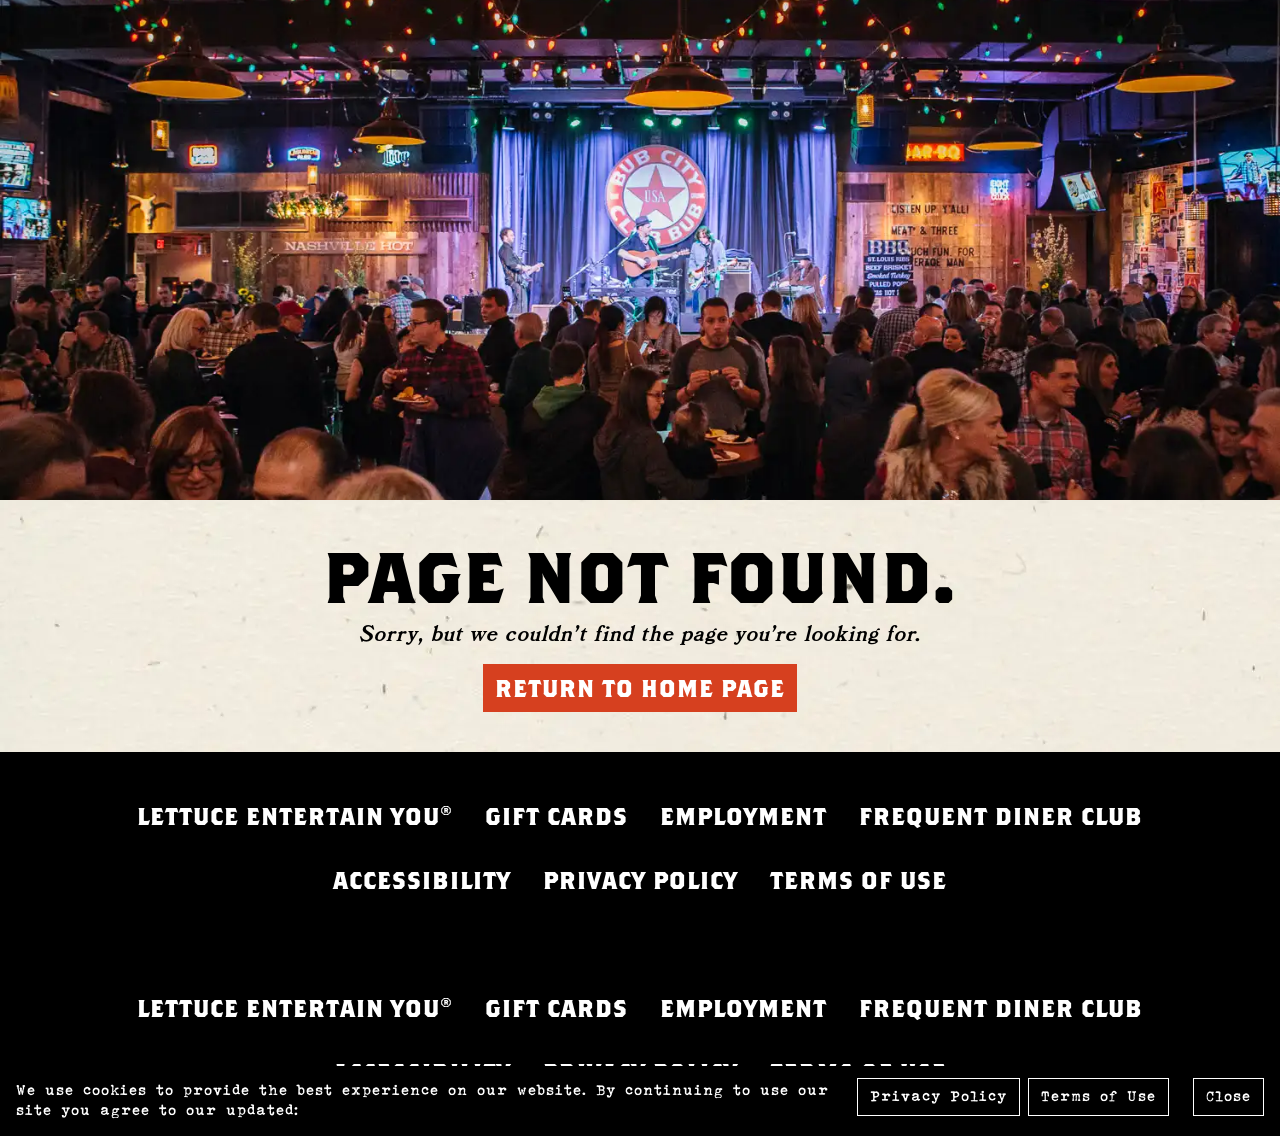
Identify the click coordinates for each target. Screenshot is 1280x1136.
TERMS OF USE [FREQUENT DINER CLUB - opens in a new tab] (858, 880)
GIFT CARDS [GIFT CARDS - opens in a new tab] (556, 816)
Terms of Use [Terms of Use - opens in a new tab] (1098, 1096)
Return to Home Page (640, 688)
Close (1228, 1096)
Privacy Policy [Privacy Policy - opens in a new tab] (938, 1096)
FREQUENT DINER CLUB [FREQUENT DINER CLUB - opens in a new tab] (1001, 816)
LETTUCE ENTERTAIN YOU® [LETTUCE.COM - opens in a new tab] (295, 816)
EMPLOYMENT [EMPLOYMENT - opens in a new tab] (743, 816)
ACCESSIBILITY (422, 880)
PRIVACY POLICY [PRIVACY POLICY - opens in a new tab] (640, 880)
